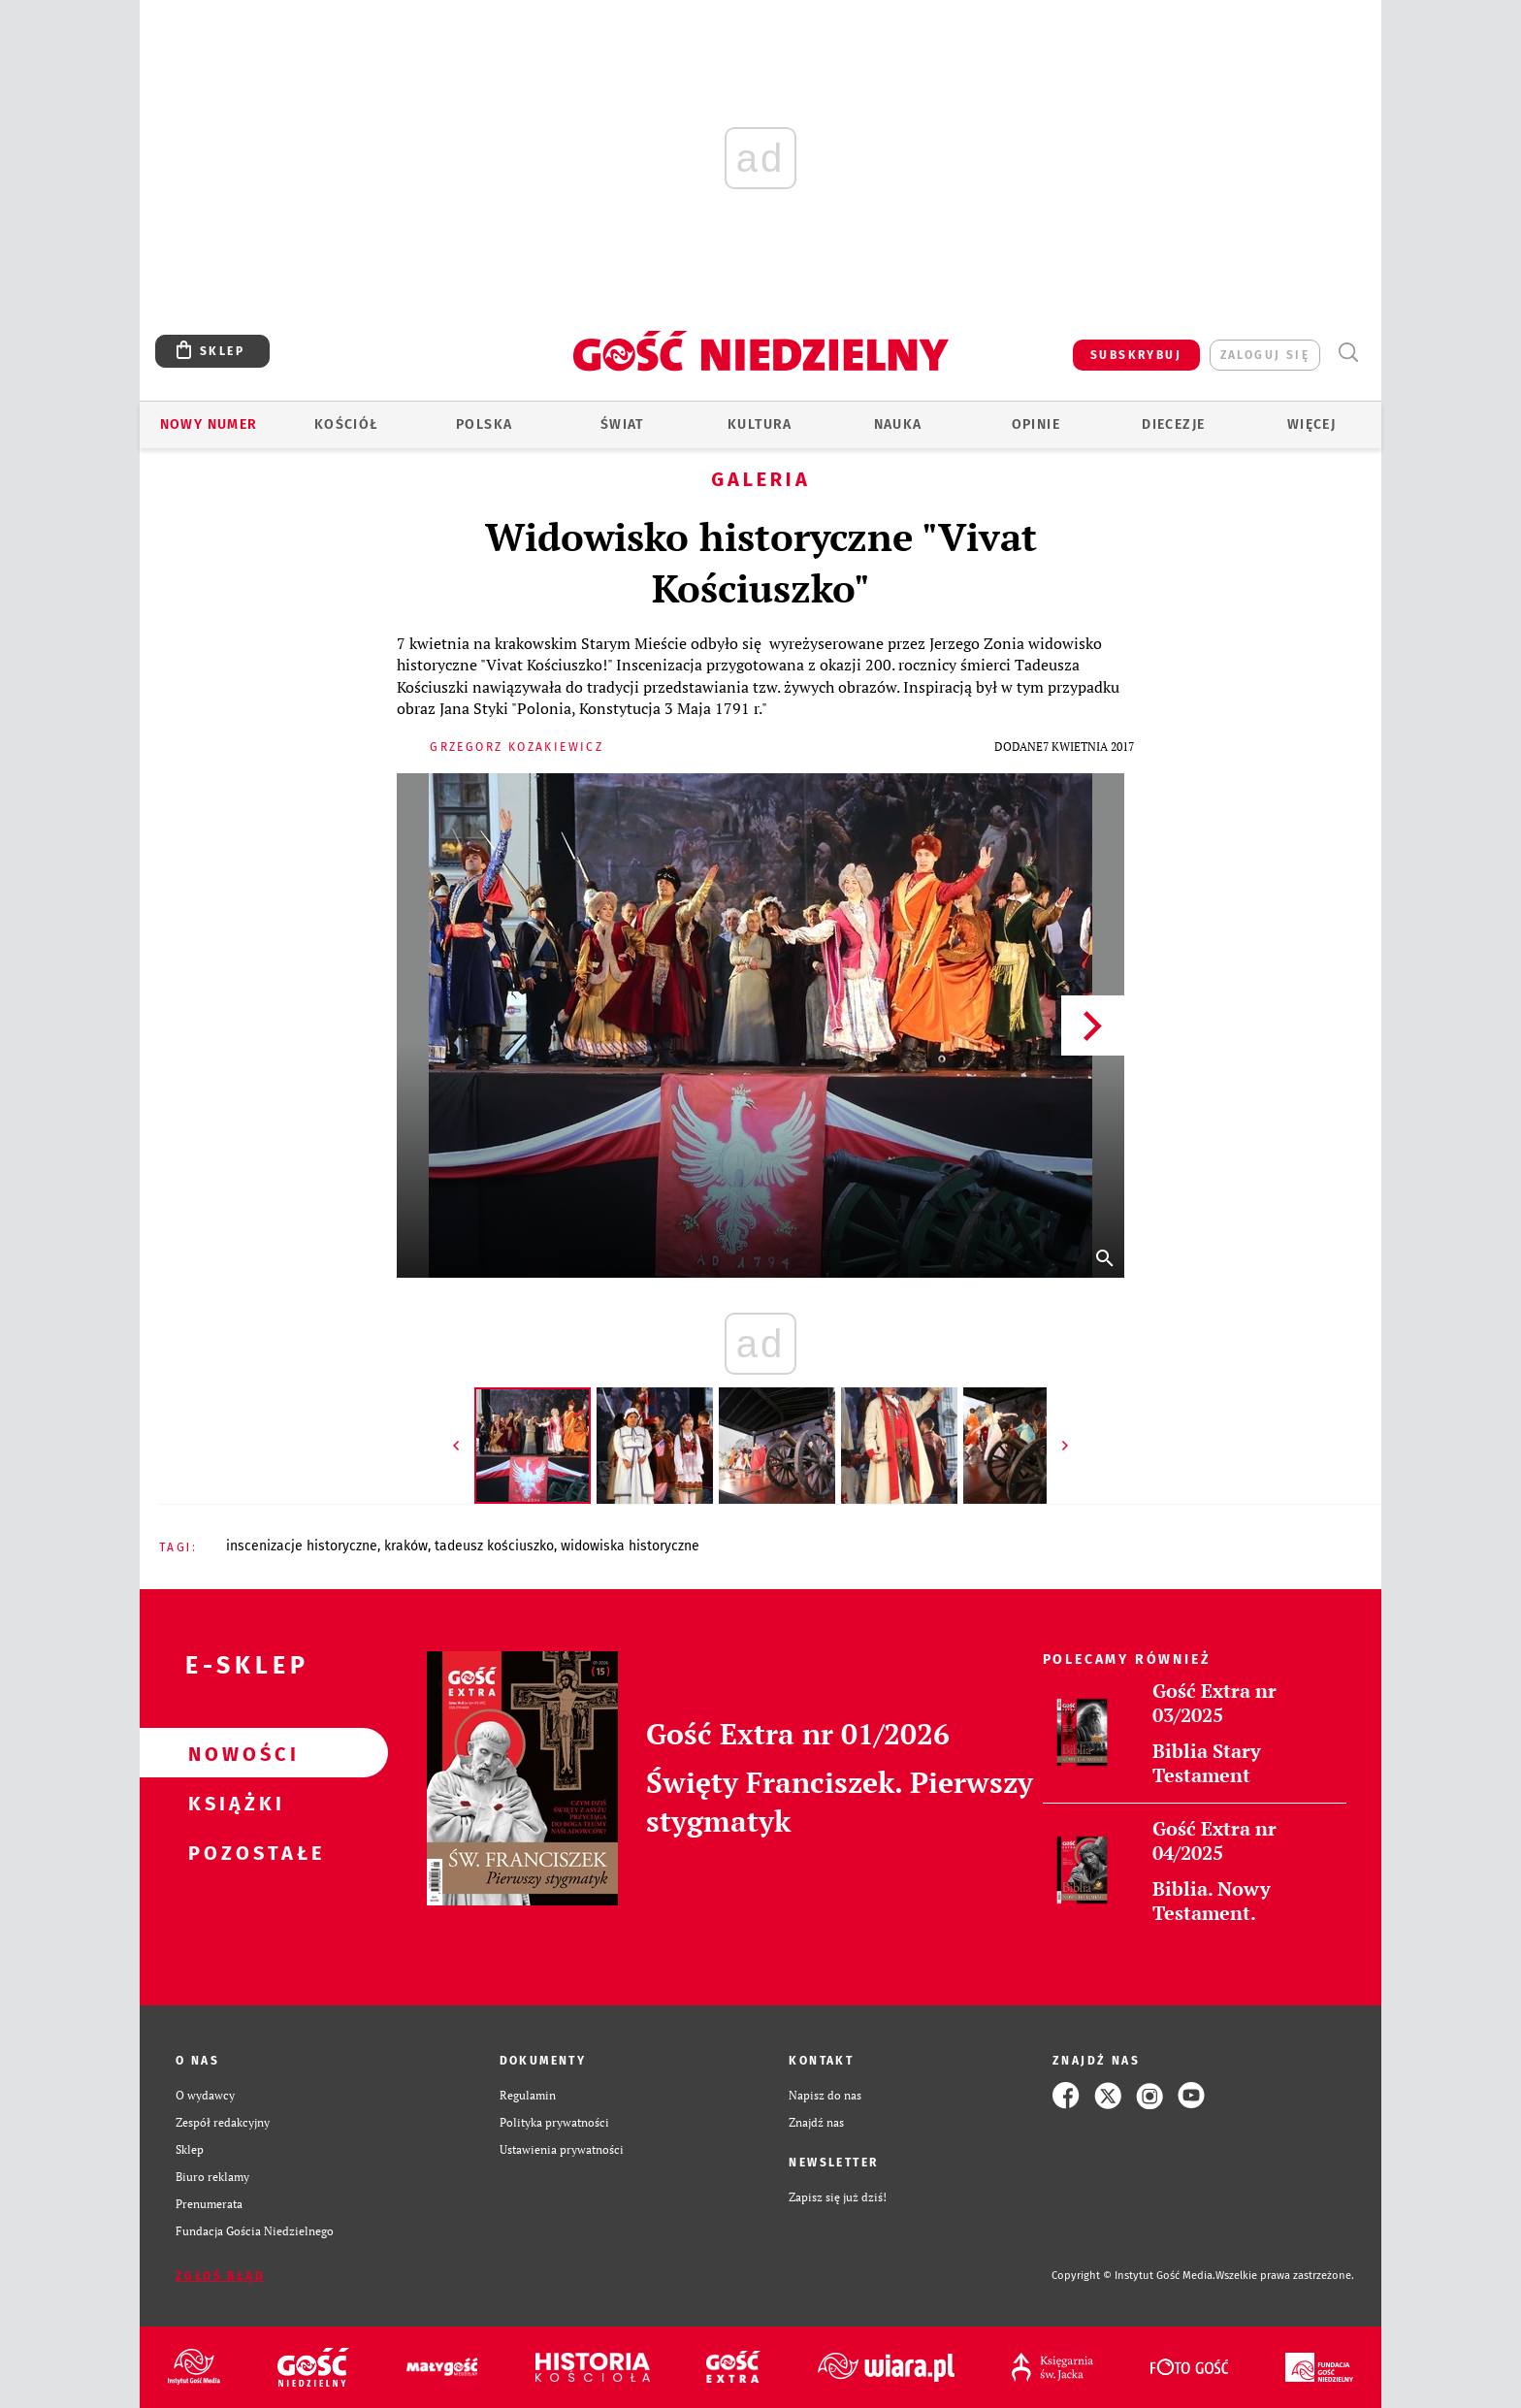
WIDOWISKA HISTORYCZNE (630, 1546)
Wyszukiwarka (1348, 353)
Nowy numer (209, 424)
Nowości (232, 1753)
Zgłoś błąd (220, 2276)
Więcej (1311, 424)
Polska (484, 424)
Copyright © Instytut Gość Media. (1133, 2275)
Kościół (346, 424)
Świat (622, 424)
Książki (232, 1802)
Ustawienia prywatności (562, 2149)
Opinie (1036, 424)
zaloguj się (1265, 355)
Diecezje (1173, 424)
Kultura (760, 424)
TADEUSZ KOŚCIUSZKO (494, 1546)
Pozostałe (232, 1852)
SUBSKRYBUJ (1135, 355)
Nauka (898, 424)
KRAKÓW (406, 1546)
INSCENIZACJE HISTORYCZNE (301, 1546)
